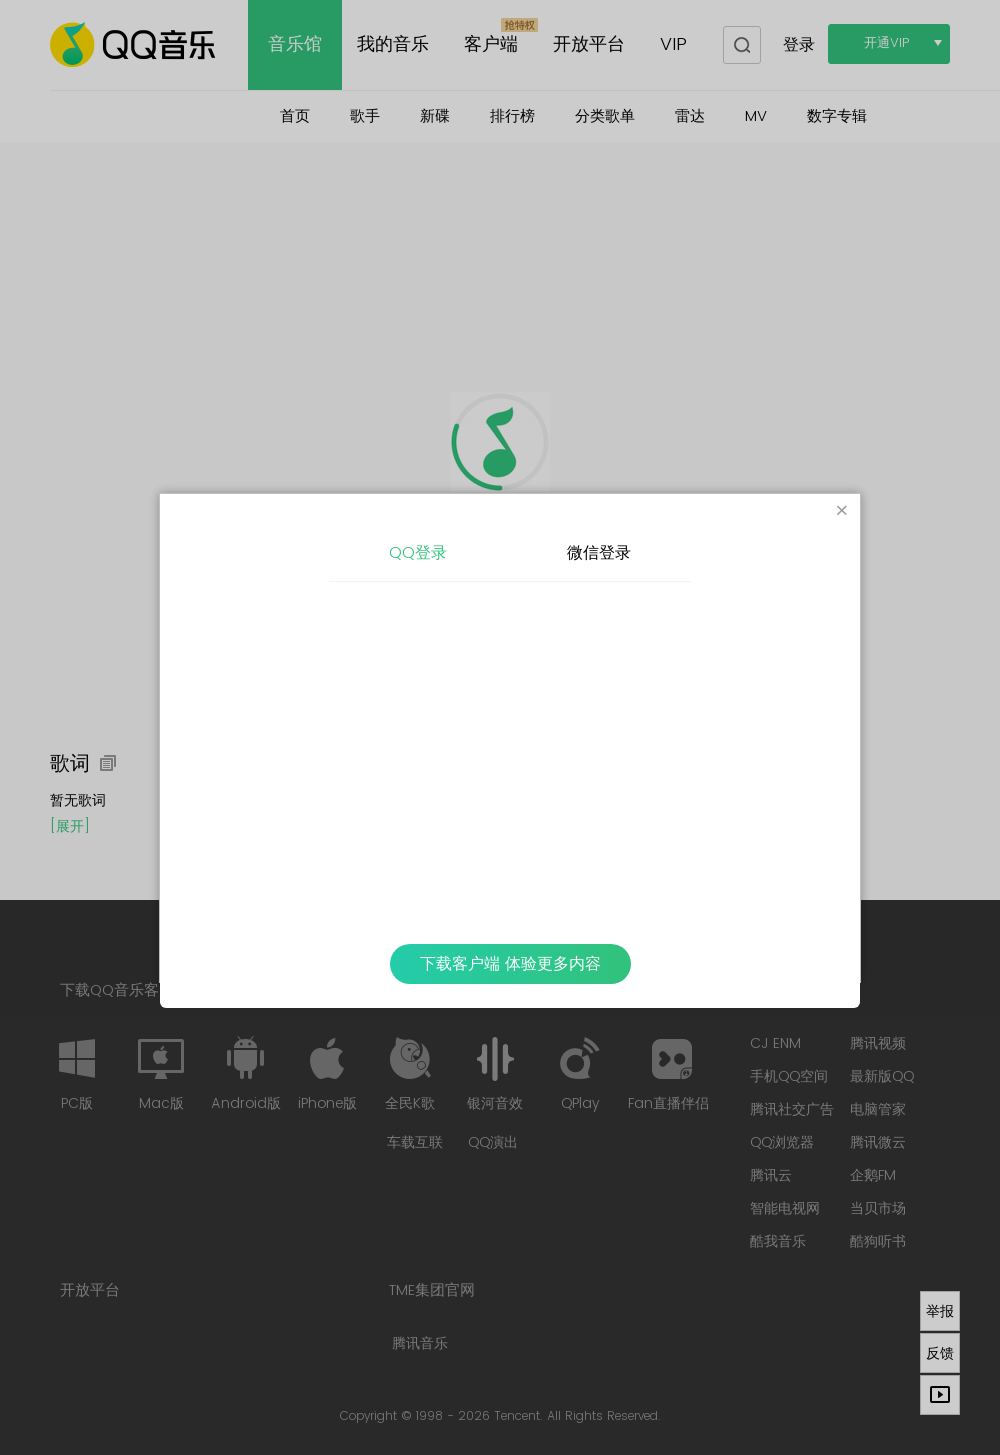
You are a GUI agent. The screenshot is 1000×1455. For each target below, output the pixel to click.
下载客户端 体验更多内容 (510, 964)
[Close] (842, 512)
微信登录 (599, 553)
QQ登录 (418, 553)
